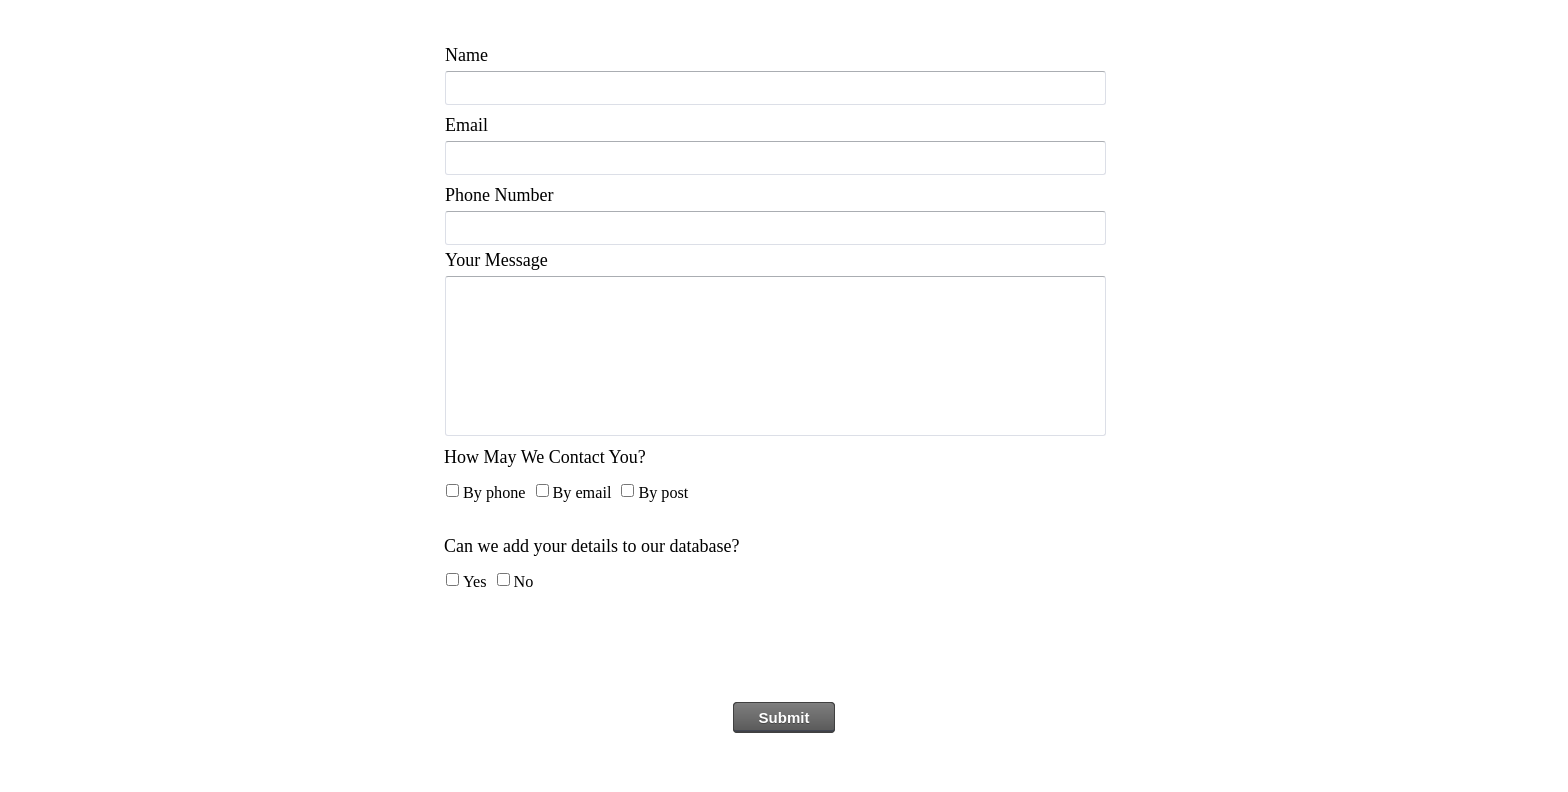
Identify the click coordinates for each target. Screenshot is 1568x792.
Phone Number (499, 195)
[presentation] (784, 653)
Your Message (496, 260)
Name (466, 55)
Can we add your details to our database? (591, 546)
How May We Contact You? (545, 457)
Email (466, 125)
